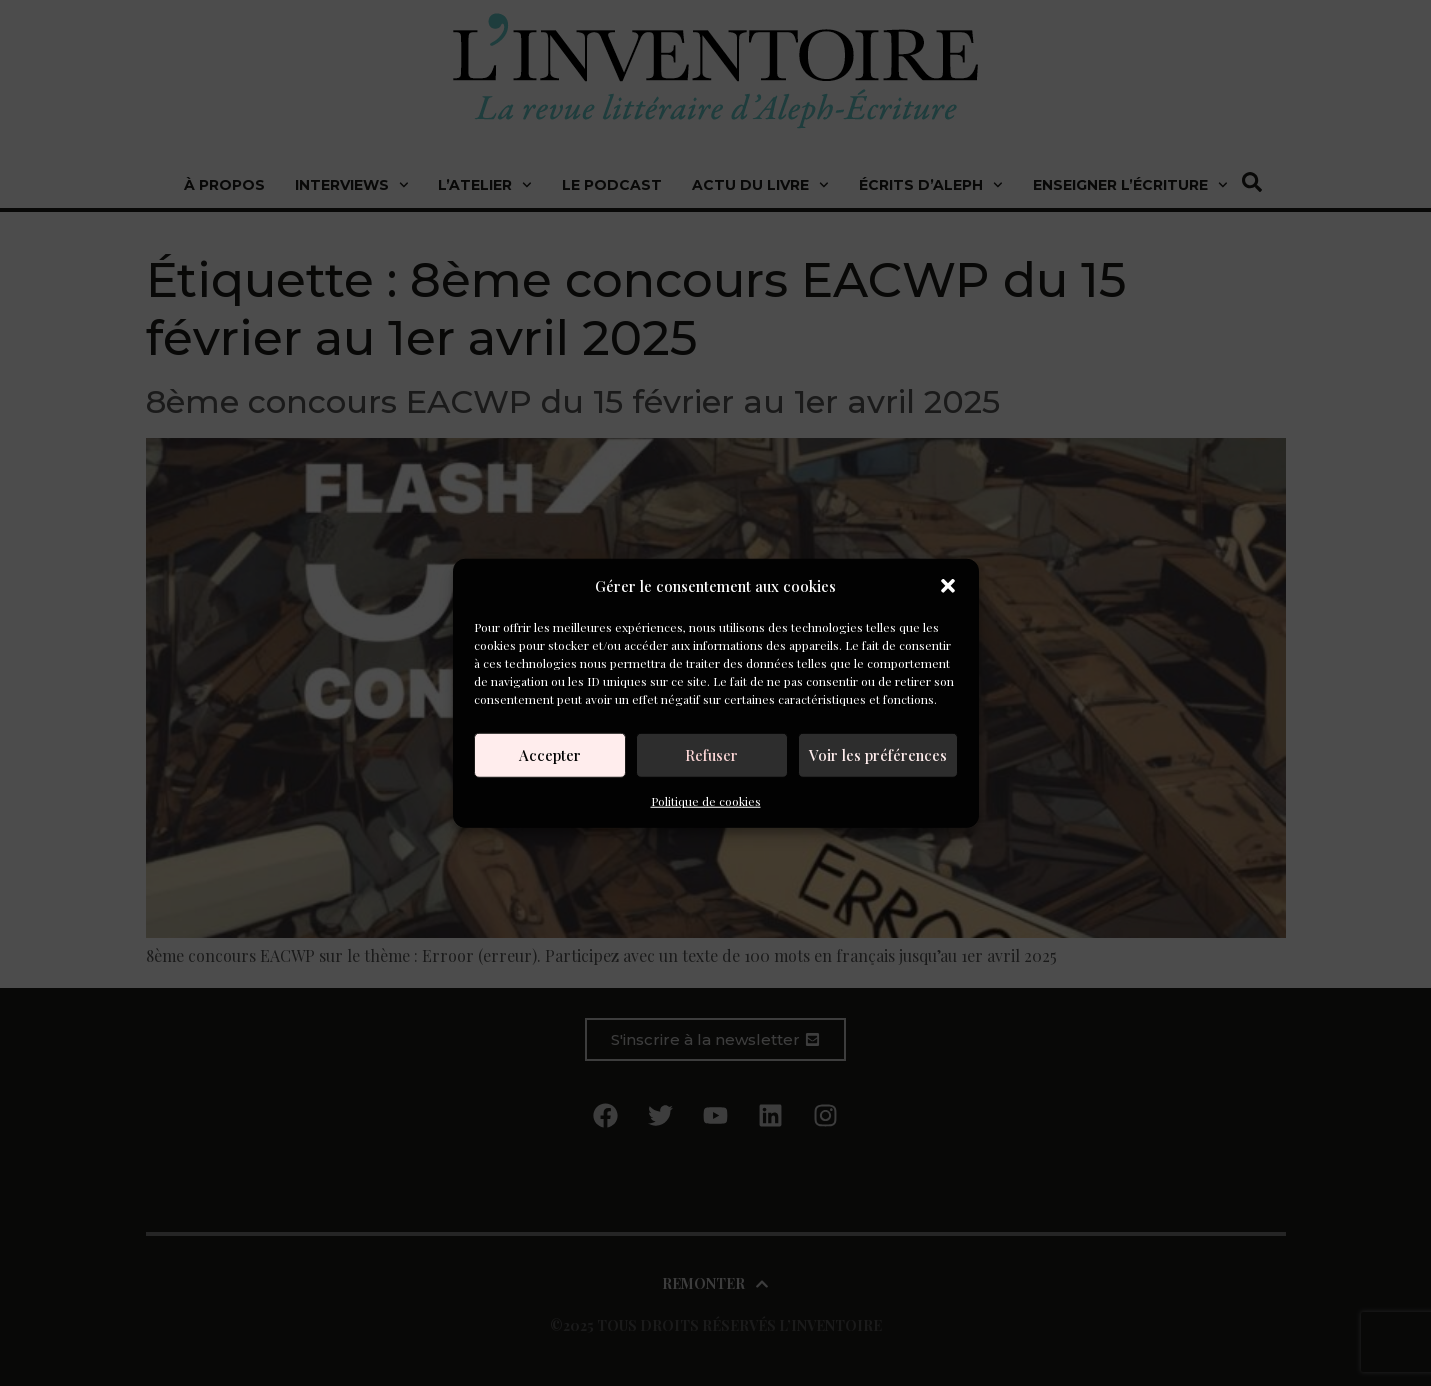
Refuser (711, 755)
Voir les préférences (878, 755)
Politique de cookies (706, 800)
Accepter (550, 755)
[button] (948, 586)
